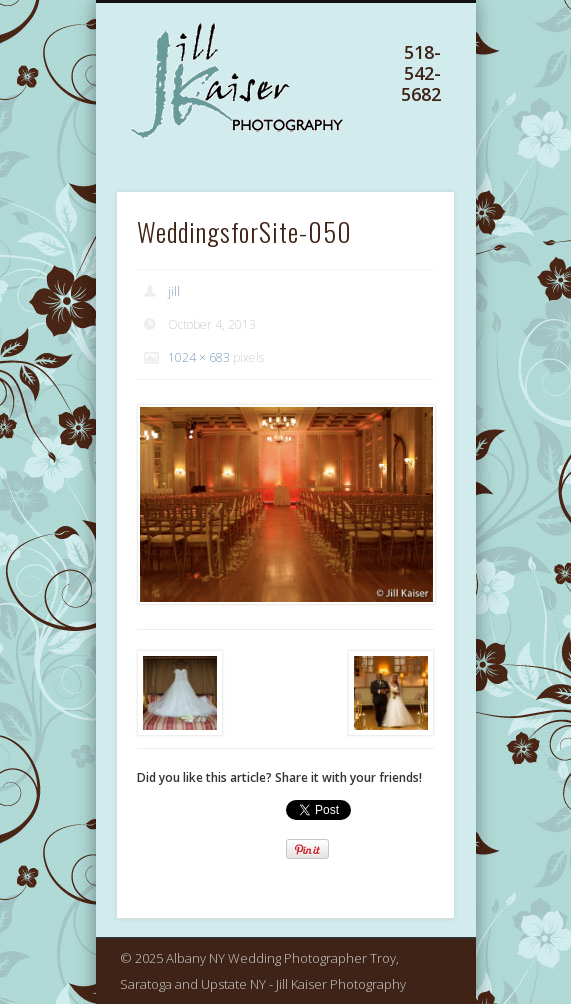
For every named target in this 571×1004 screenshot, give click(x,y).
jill (174, 291)
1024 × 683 (199, 357)
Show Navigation (402, 109)
